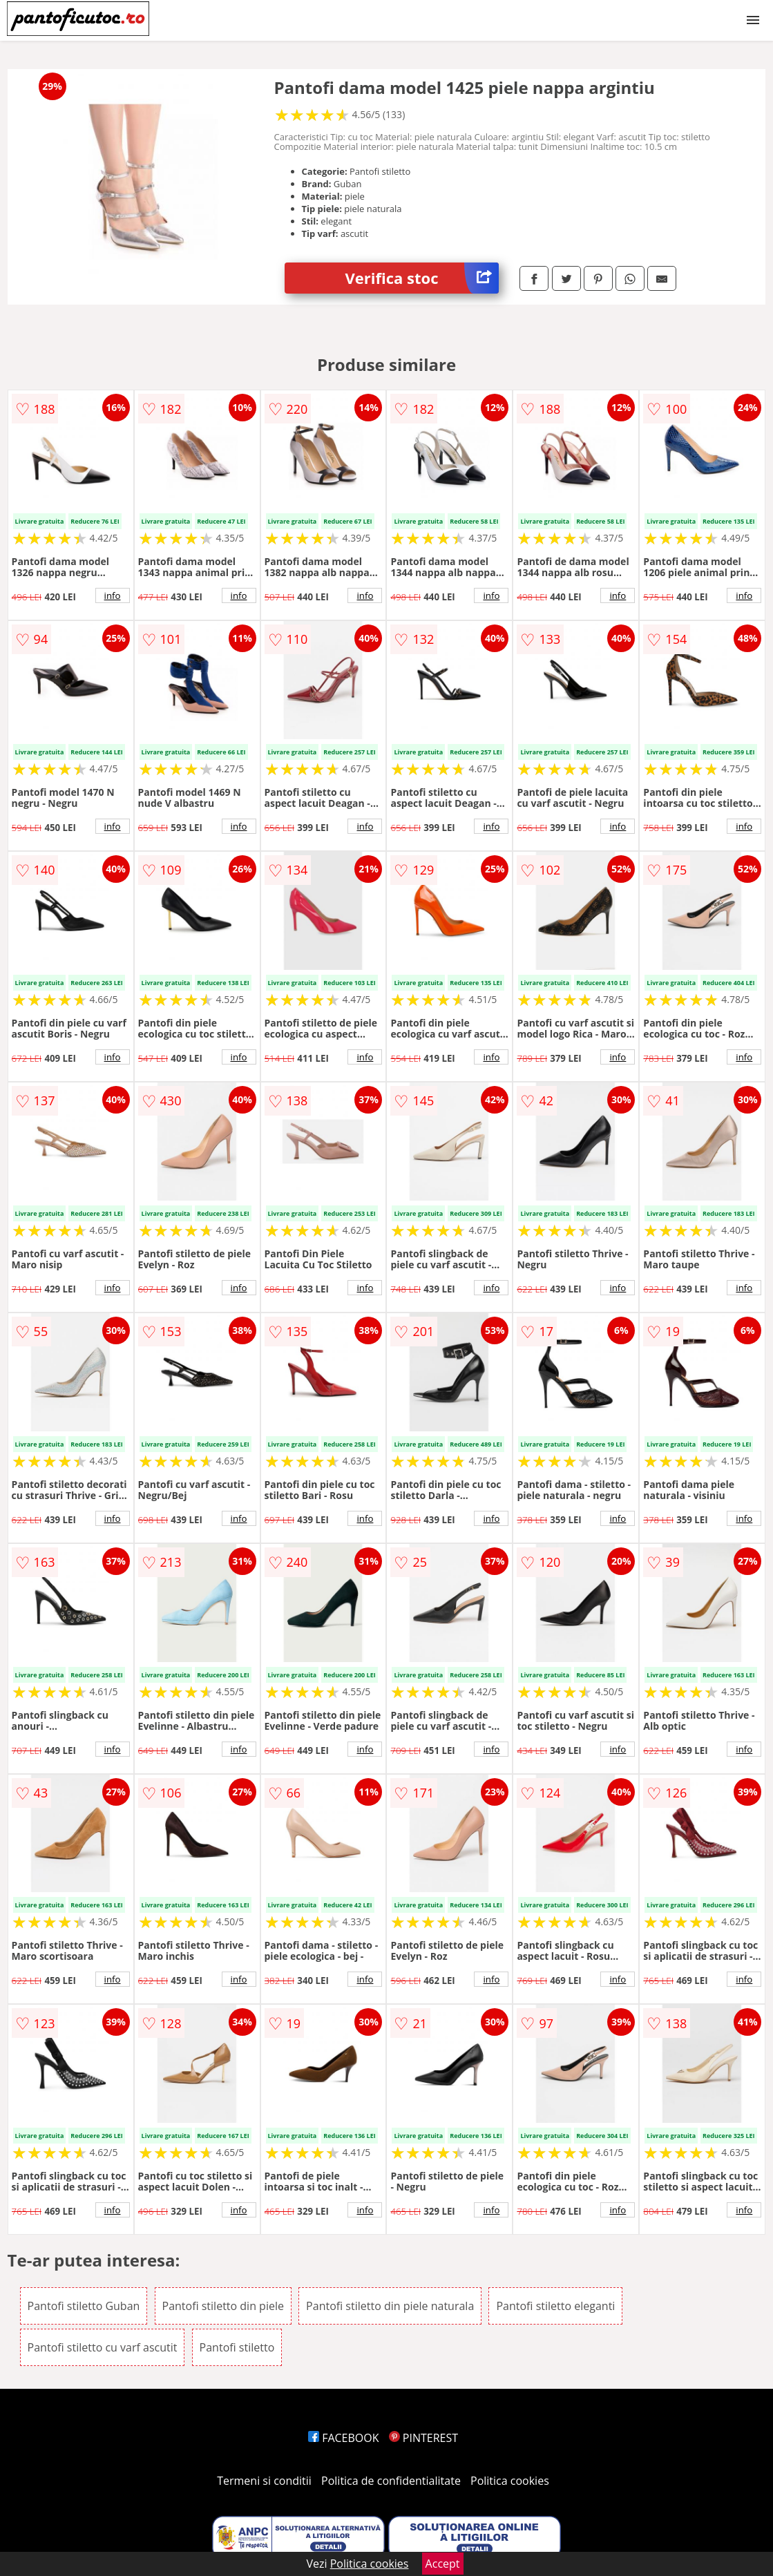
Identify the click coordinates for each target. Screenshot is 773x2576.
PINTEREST (423, 2437)
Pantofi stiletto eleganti (555, 2305)
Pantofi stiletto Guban (84, 2305)
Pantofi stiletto (237, 2347)
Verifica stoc (422, 278)
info (112, 595)
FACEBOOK (343, 2437)
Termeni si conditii (264, 2480)
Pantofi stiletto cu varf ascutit (103, 2347)
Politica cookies (509, 2480)
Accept (443, 2563)
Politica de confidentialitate (391, 2480)
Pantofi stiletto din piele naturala (390, 2305)
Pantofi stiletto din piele (223, 2305)
